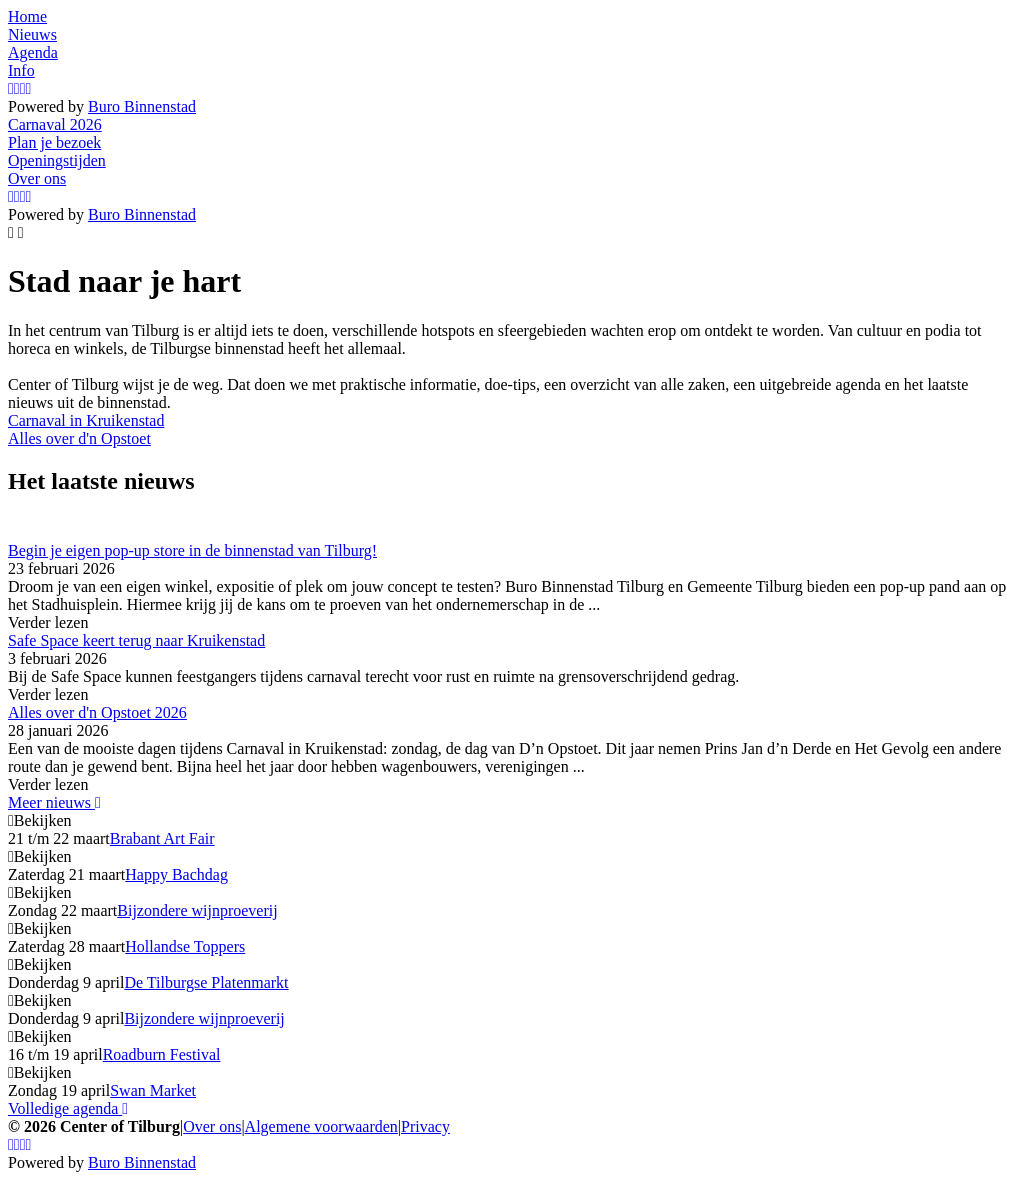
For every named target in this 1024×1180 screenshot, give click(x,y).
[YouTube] (23, 88)
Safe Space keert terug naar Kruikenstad (136, 640)
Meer (54, 802)
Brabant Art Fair (162, 838)
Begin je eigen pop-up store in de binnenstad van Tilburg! (192, 550)
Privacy (425, 1126)
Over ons (212, 1126)
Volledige (68, 1108)
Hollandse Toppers (185, 946)
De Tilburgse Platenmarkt (206, 982)
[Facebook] (17, 88)
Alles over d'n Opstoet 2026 (97, 712)
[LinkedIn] (29, 88)
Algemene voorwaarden (321, 1126)
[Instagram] (11, 88)
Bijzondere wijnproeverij (197, 910)
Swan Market (153, 1090)
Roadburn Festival (162, 1054)
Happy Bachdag (176, 874)
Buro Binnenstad (142, 106)
